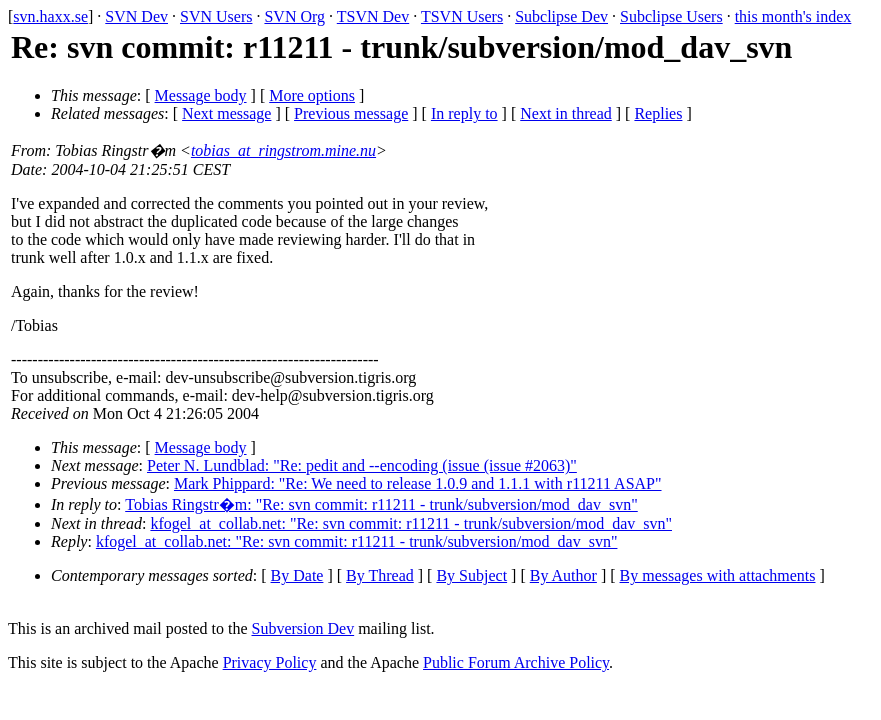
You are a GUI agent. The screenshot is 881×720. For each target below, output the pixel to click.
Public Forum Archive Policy (516, 662)
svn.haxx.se (50, 16)
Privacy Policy (270, 662)
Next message (226, 113)
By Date (297, 575)
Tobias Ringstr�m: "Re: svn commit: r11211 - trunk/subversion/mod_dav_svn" (381, 504)
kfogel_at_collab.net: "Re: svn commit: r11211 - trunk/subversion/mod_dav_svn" (411, 523)
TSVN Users (462, 16)
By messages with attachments (718, 575)
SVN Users (216, 16)
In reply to (464, 113)
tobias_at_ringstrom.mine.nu (283, 150)
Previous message (351, 113)
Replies (658, 113)
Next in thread (566, 113)
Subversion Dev (303, 628)
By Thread (380, 575)
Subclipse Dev (561, 16)
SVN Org (294, 16)
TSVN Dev (373, 16)
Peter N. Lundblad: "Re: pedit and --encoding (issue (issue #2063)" (362, 465)
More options (312, 95)
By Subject (471, 575)
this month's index (793, 16)
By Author (563, 575)
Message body (201, 95)
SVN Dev (136, 16)
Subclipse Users (671, 16)
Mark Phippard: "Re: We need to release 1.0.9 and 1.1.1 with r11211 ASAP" (418, 483)
